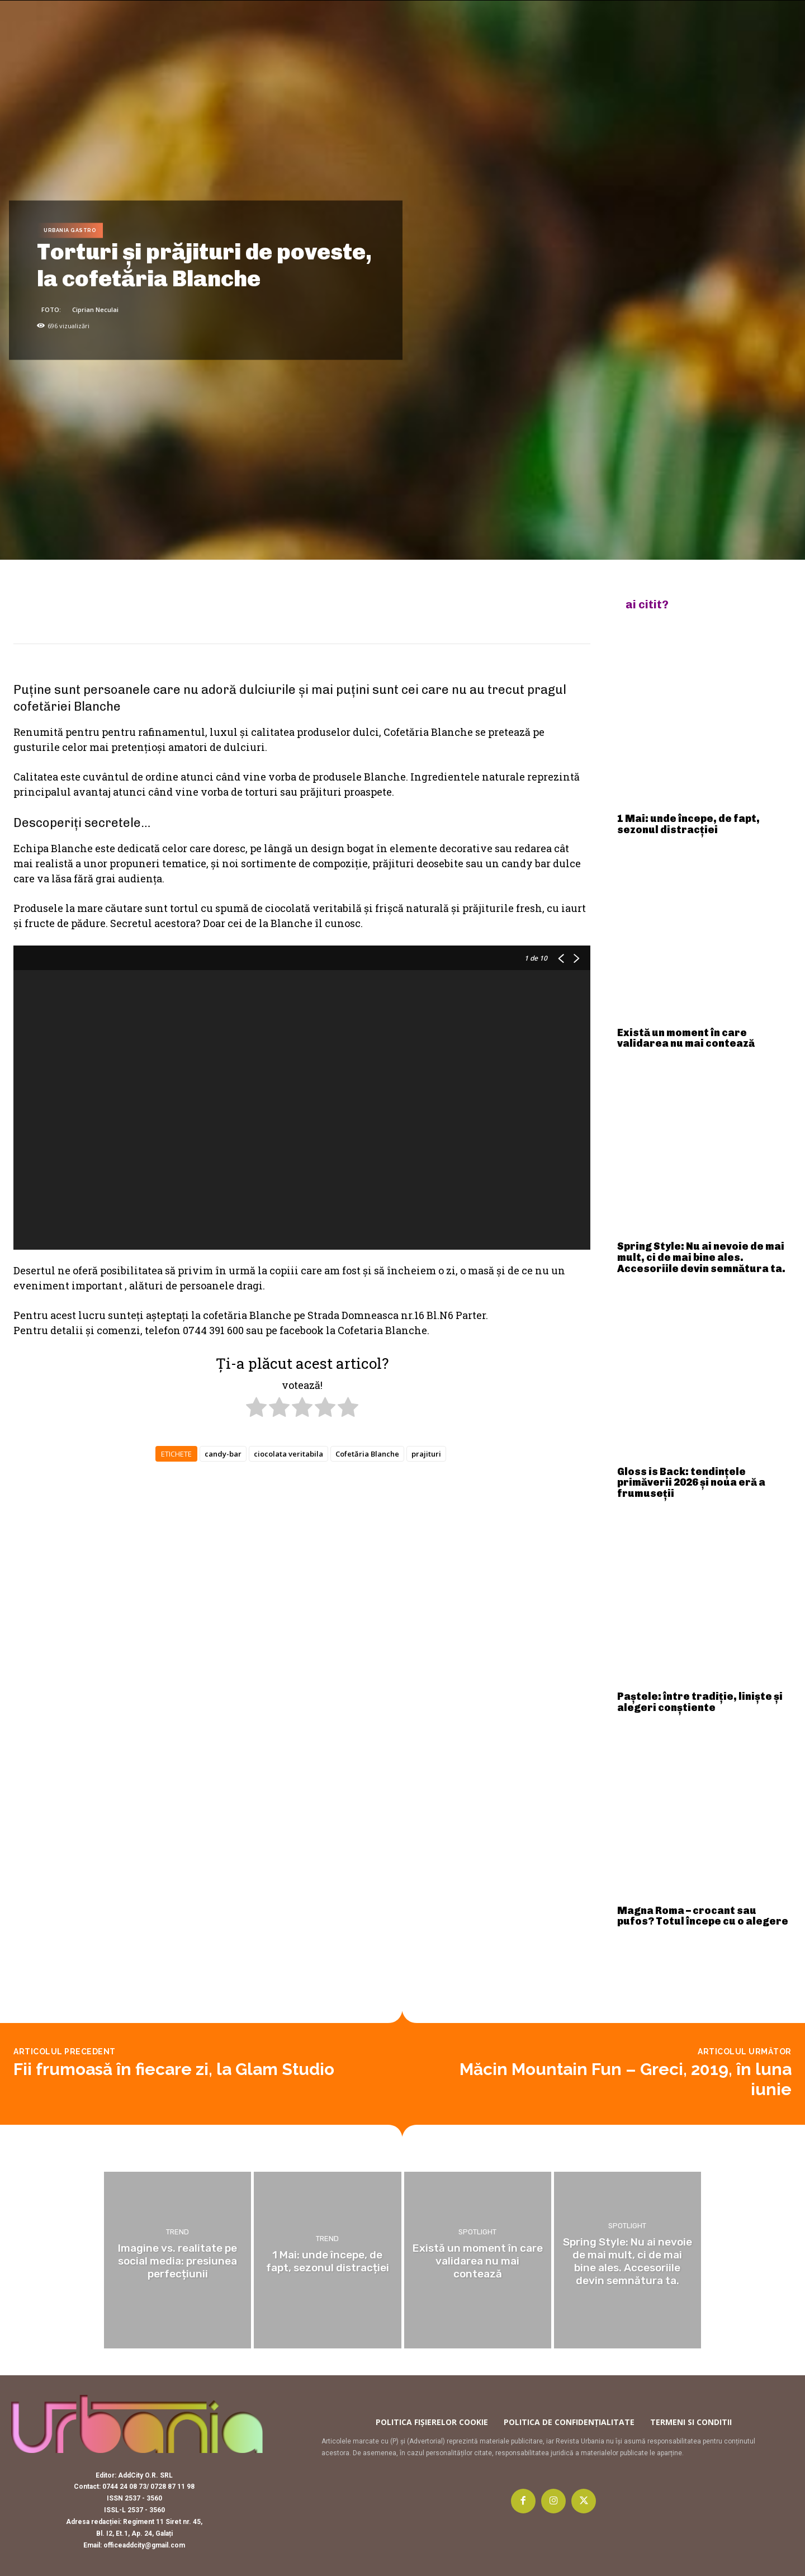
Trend (177, 2231)
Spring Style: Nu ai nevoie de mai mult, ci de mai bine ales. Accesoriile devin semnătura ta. (701, 1257)
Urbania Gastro (70, 230)
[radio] (256, 1409)
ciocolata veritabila (288, 1454)
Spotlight (477, 2231)
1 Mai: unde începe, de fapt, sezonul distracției (688, 824)
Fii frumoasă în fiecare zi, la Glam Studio (173, 2069)
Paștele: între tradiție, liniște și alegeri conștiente (700, 1702)
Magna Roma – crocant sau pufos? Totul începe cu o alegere (702, 1916)
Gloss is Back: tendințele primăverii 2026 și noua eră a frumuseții (691, 1483)
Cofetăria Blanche (367, 1454)
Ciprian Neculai (95, 309)
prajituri (426, 1454)
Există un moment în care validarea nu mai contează (686, 1038)
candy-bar (223, 1454)
